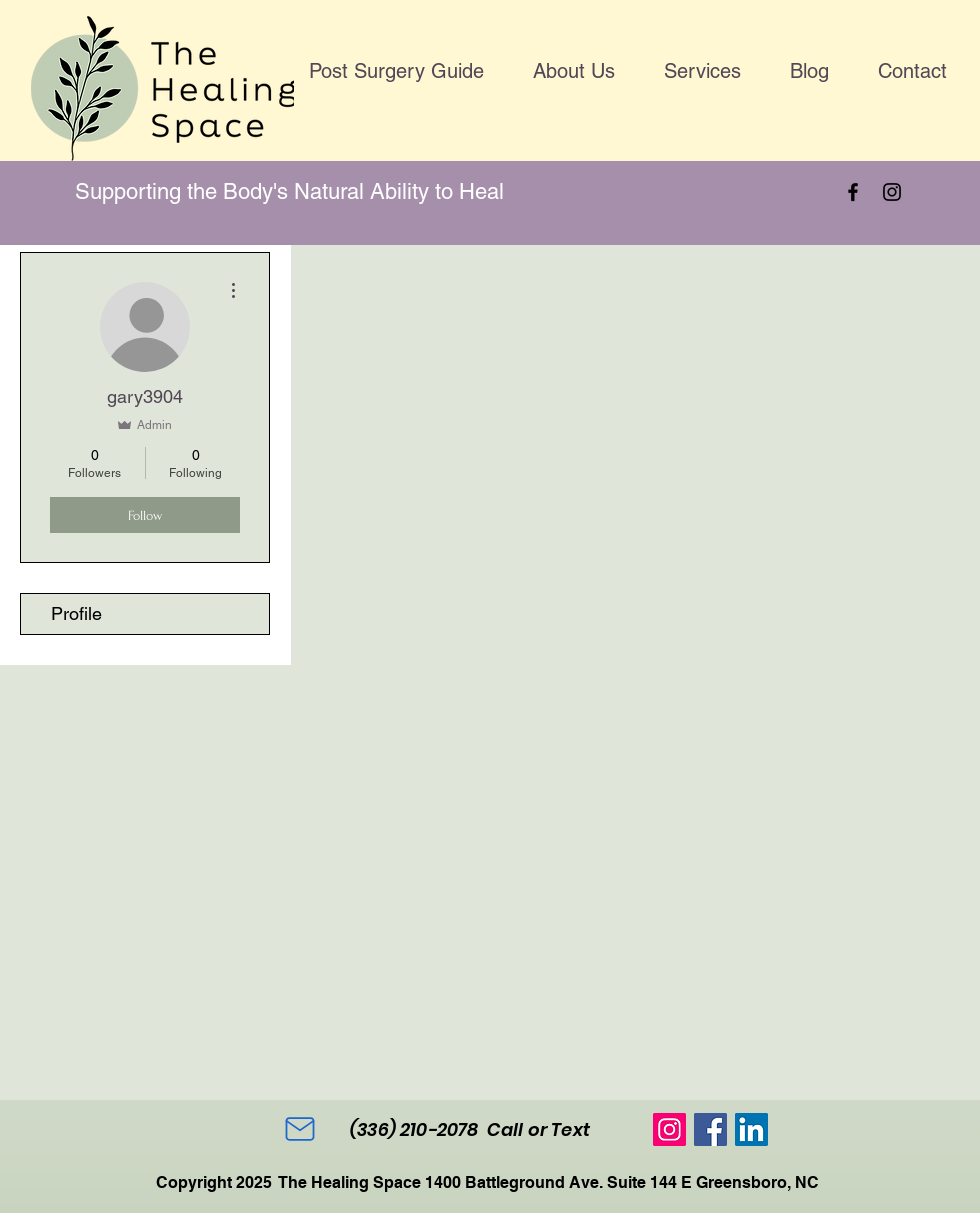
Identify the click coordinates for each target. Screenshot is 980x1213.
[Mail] (300, 1129)
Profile (76, 613)
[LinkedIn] (751, 1129)
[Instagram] (892, 192)
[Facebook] (853, 192)
